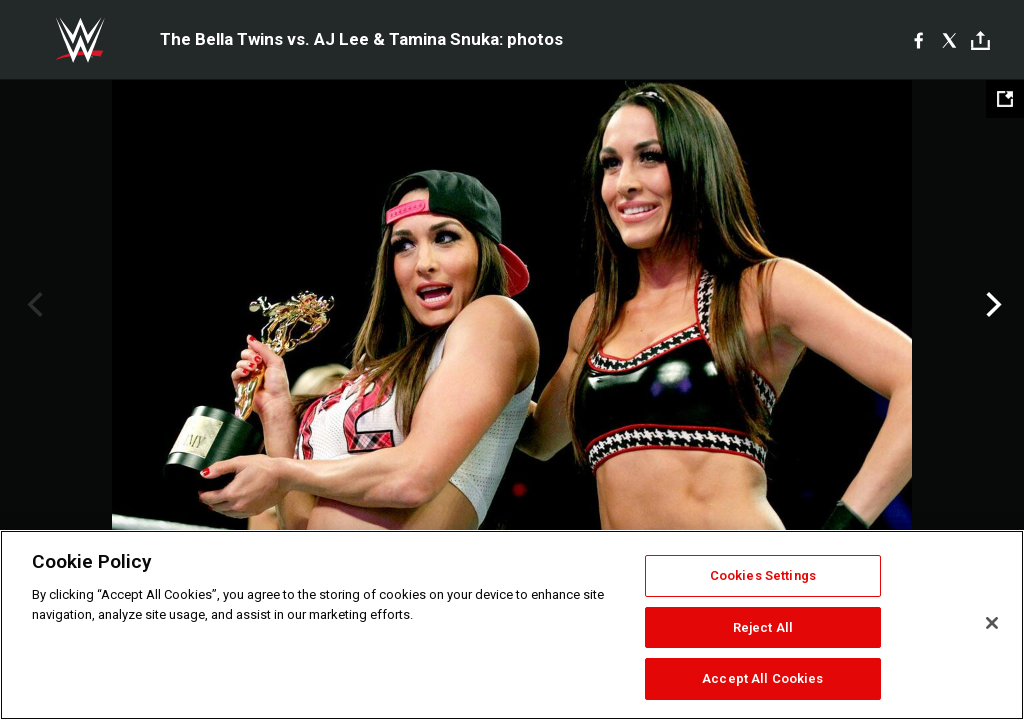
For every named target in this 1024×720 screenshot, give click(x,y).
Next (991, 305)
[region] (512, 625)
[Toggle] (980, 40)
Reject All (763, 627)
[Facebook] (918, 40)
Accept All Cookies (762, 678)
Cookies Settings (763, 575)
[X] (949, 40)
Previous (32, 305)
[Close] (992, 623)
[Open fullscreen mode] (1005, 99)
